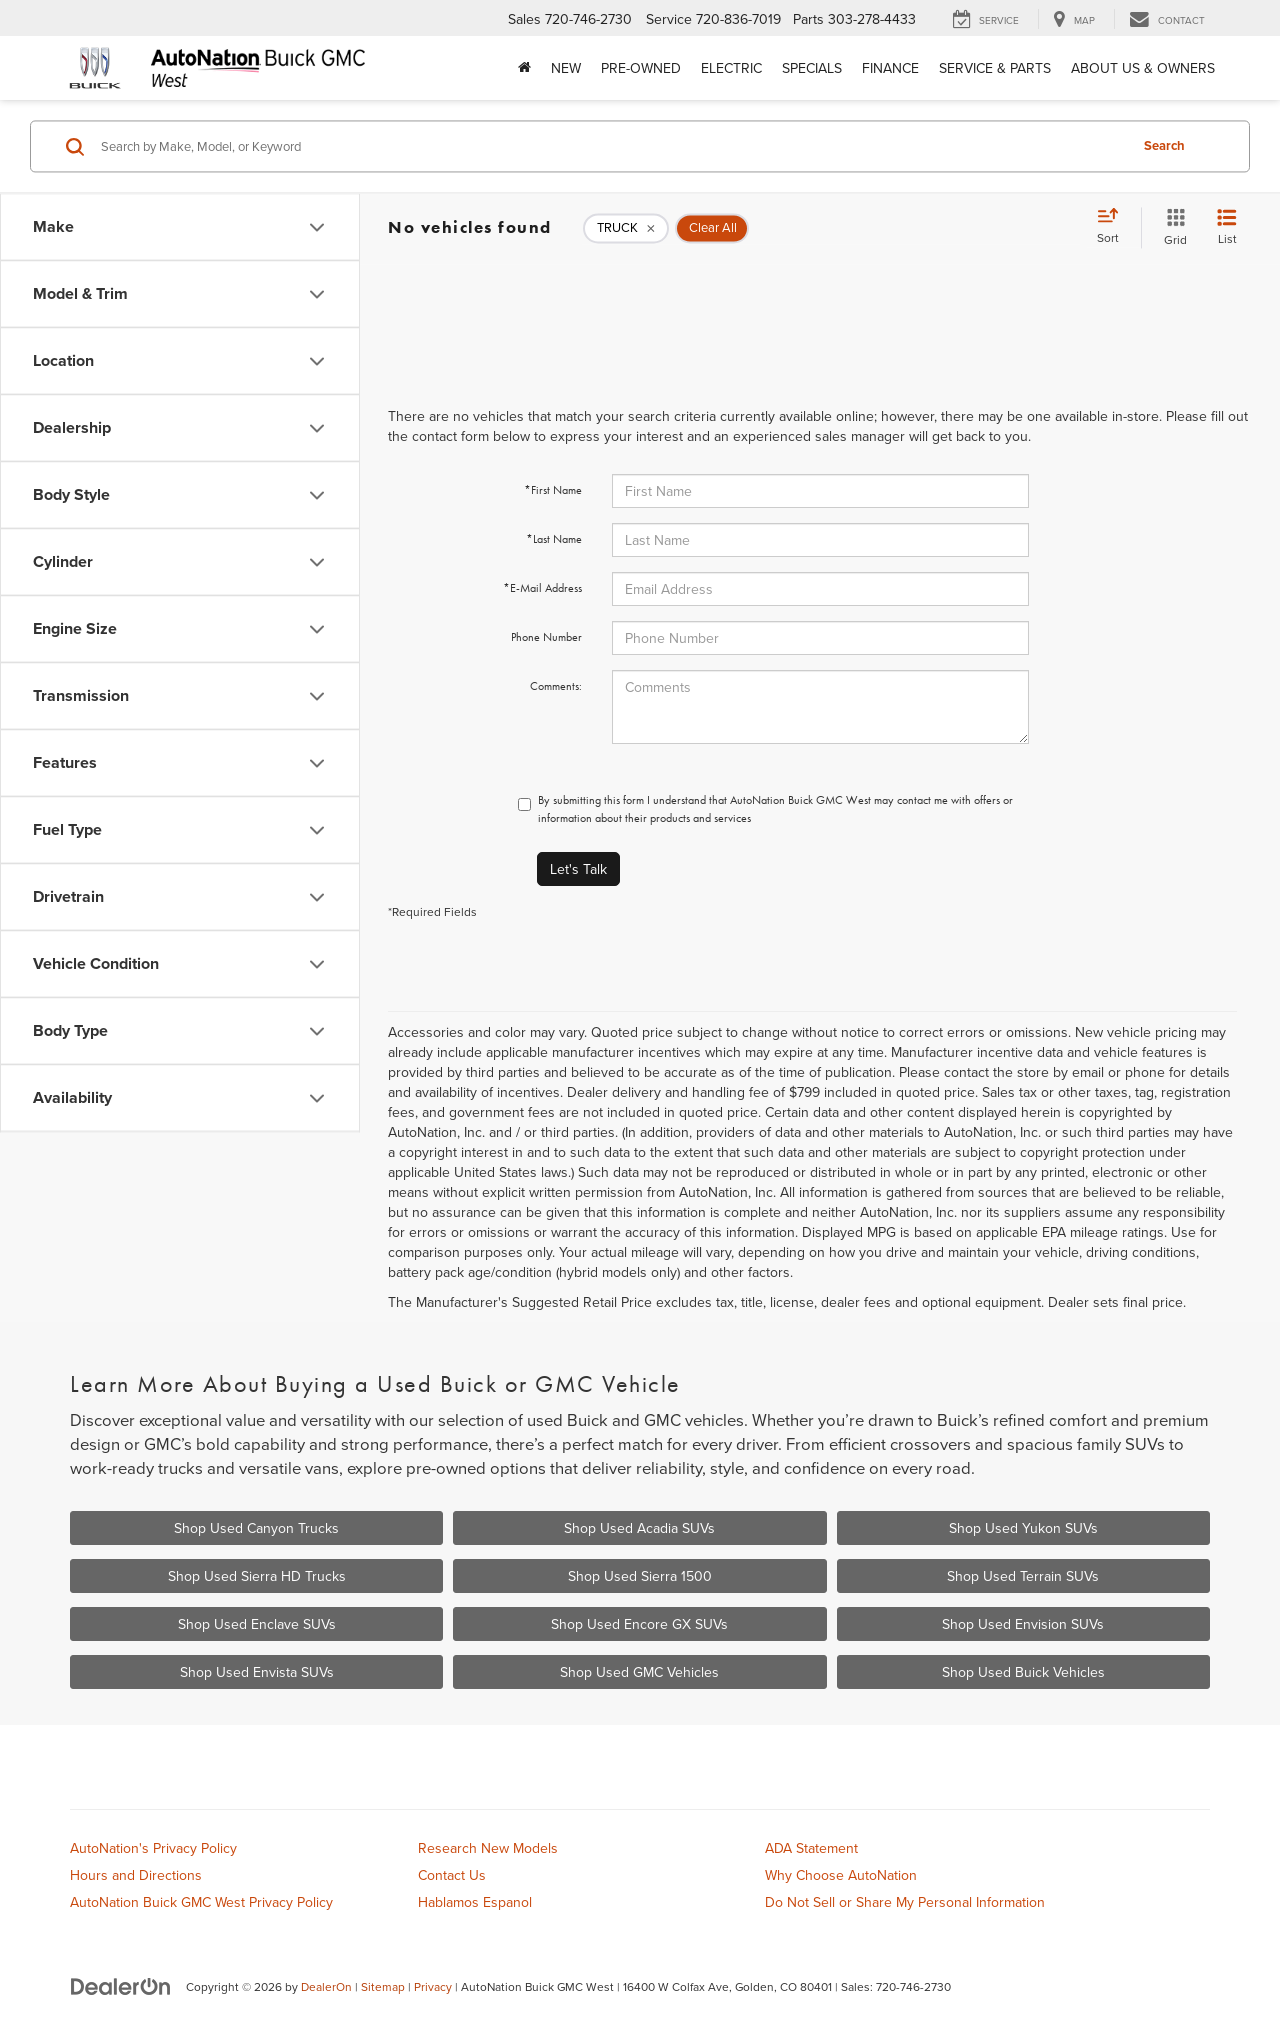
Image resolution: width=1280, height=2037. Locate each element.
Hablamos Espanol (475, 1902)
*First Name (553, 490)
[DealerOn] (121, 1986)
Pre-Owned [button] (641, 68)
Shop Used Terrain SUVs (1023, 1576)
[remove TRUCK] (626, 228)
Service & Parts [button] (995, 68)
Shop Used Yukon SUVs (1023, 1528)
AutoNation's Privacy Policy (153, 1848)
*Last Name (554, 539)
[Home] (524, 68)
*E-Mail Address (542, 588)
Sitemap (383, 1986)
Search (1164, 145)
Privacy (433, 1986)
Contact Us (452, 1875)
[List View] (1227, 227)
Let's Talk (578, 869)
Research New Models (488, 1848)
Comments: (556, 686)
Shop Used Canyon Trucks (256, 1528)
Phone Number (546, 637)
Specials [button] (812, 68)
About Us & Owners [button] (1143, 68)
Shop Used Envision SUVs (1023, 1624)
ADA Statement (811, 1848)
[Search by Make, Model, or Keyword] (611, 146)
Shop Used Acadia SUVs (639, 1528)
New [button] (566, 68)
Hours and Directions (136, 1875)
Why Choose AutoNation (841, 1875)
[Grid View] (1171, 227)
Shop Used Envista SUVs (257, 1672)
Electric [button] (731, 68)
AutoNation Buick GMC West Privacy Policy (201, 1902)
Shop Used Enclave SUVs (257, 1624)
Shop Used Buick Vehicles (1023, 1672)
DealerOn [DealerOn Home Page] (326, 1986)
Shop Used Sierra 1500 (640, 1576)
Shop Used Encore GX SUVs (639, 1624)
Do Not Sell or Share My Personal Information (905, 1902)
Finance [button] (890, 68)
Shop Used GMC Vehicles (639, 1672)
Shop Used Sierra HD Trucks (257, 1576)
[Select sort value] (1114, 227)
